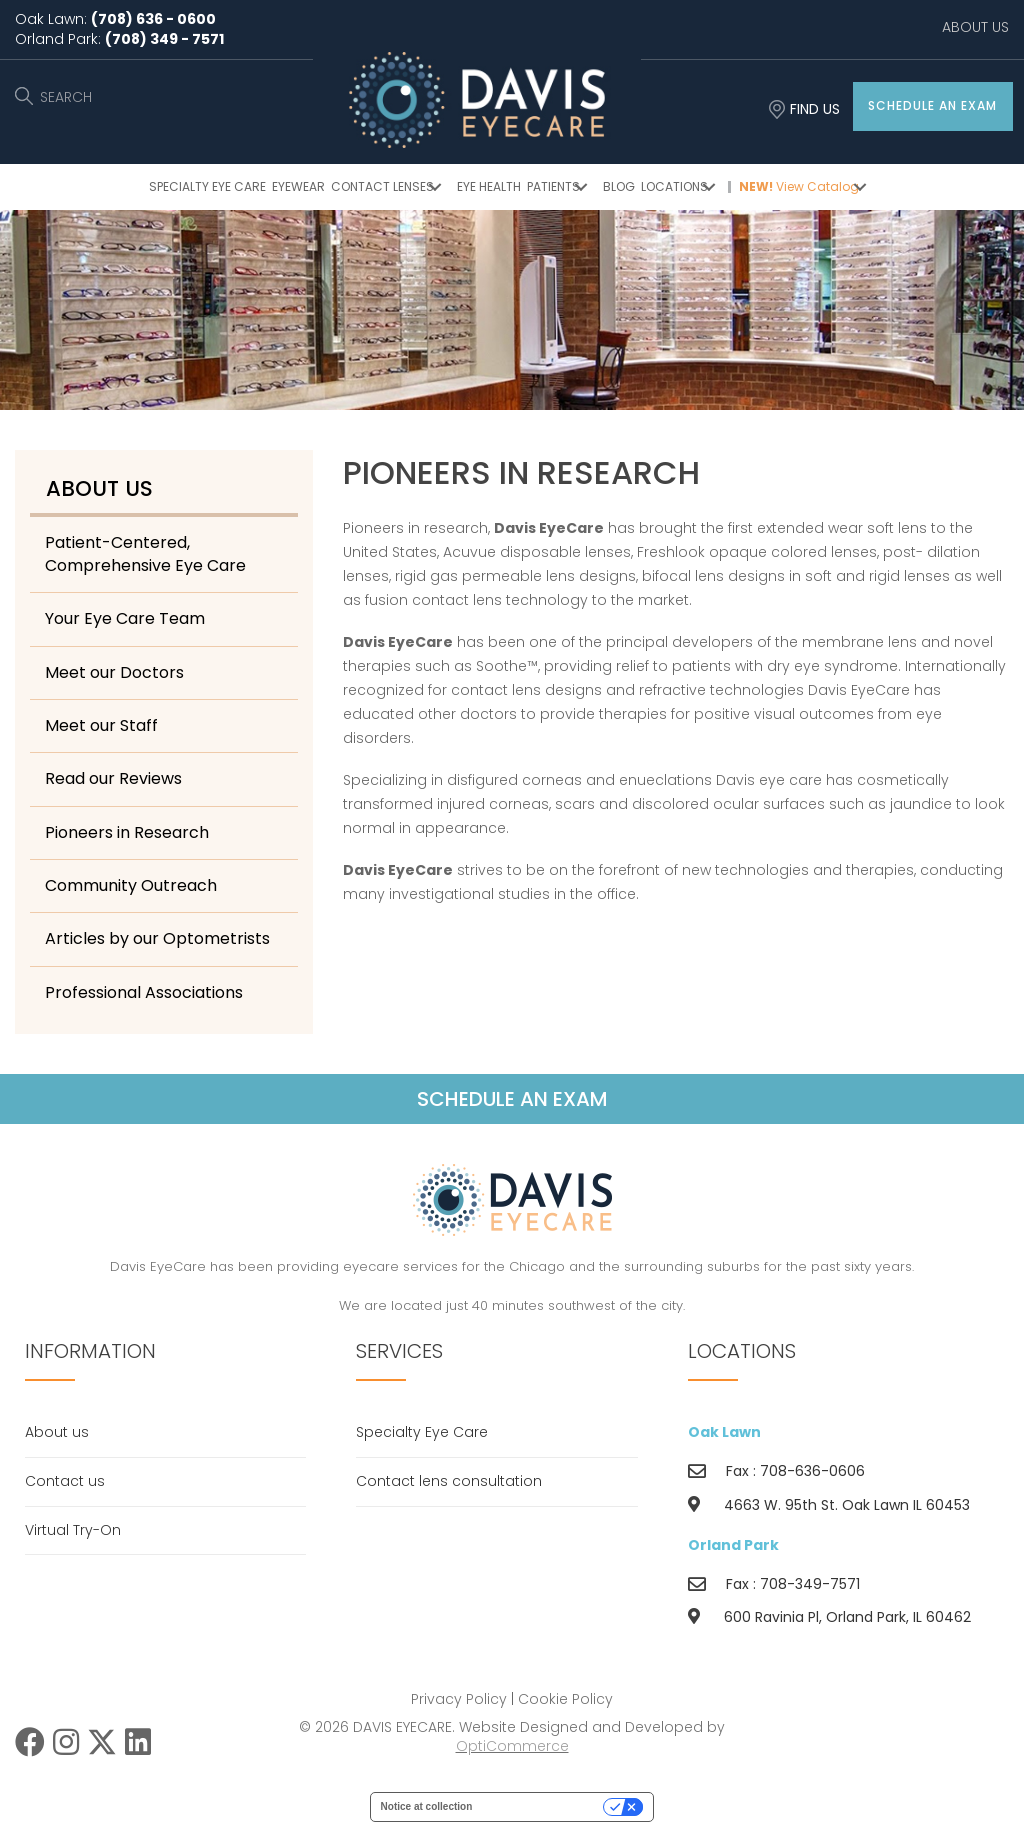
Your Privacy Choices (544, 1806)
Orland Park (733, 1545)
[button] (933, 106)
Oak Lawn (724, 1432)
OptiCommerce (512, 1746)
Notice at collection (427, 1806)
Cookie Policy (565, 1699)
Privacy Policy (459, 1699)
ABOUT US (975, 27)
